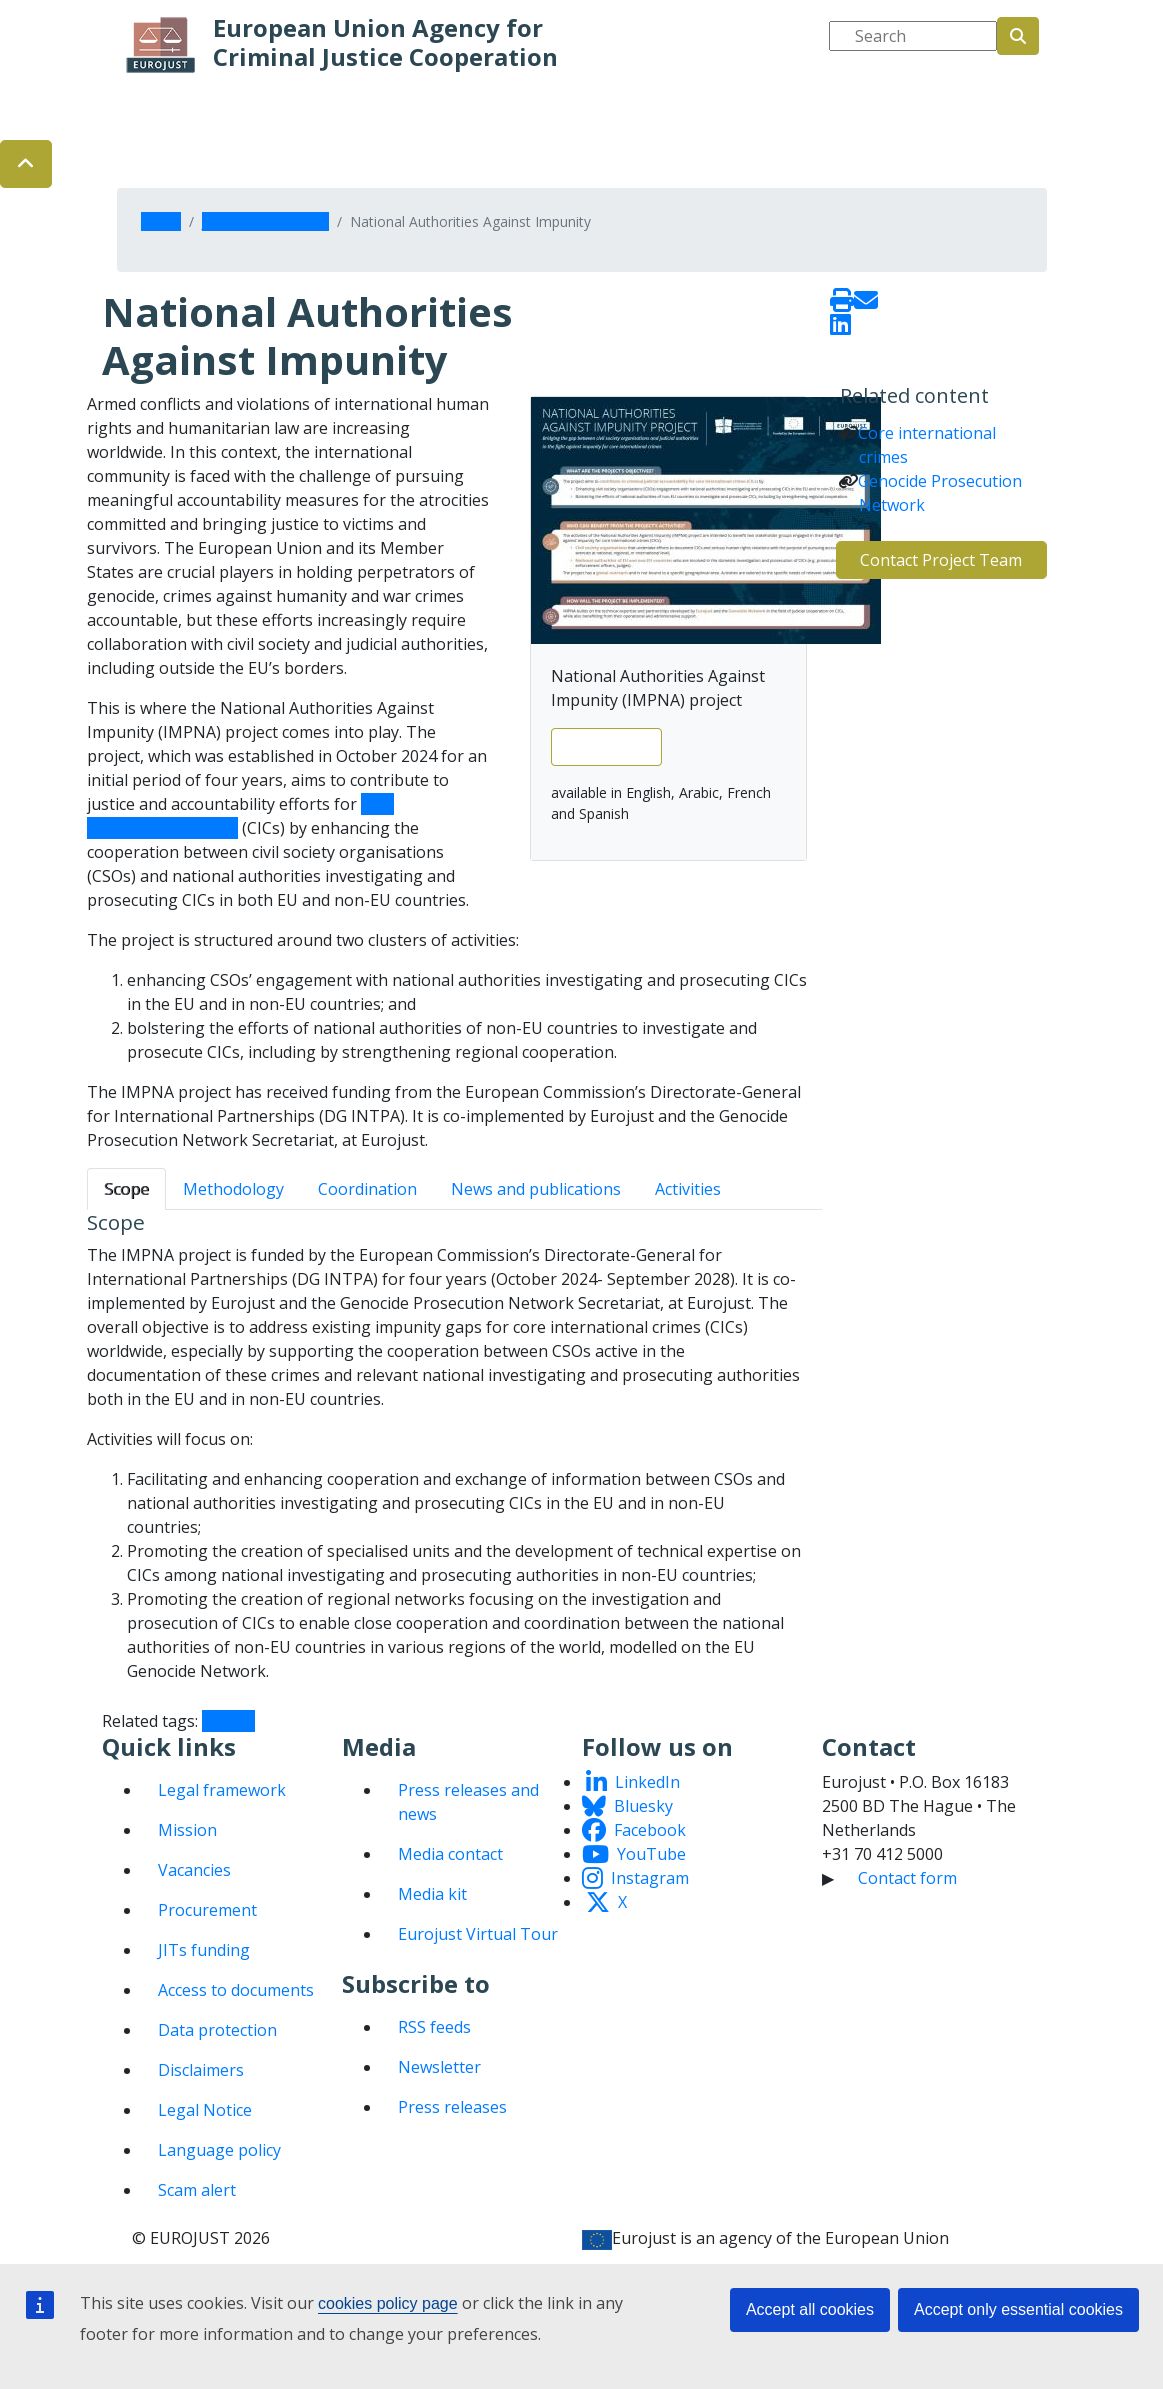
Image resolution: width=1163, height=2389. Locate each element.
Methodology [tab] (233, 1189)
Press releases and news (468, 1802)
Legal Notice (205, 2110)
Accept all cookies (810, 2309)
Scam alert (197, 2190)
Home (161, 221)
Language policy (219, 2150)
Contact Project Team (941, 560)
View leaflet (606, 747)
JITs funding (204, 1950)
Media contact (450, 1854)
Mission (187, 1830)
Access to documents (236, 1990)
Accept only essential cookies (1018, 2309)
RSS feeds (434, 2027)
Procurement (207, 1910)
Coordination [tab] (367, 1189)
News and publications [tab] (536, 1189)
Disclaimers (201, 2070)
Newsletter (439, 2067)
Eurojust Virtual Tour (478, 1934)
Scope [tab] (126, 1189)
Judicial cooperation (265, 221)
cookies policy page (388, 2303)
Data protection (217, 2030)
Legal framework (222, 1790)
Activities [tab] (688, 1189)
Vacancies (194, 1870)
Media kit (432, 1894)
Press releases (452, 2107)
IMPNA (228, 1721)
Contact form (907, 1878)
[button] (26, 164)
